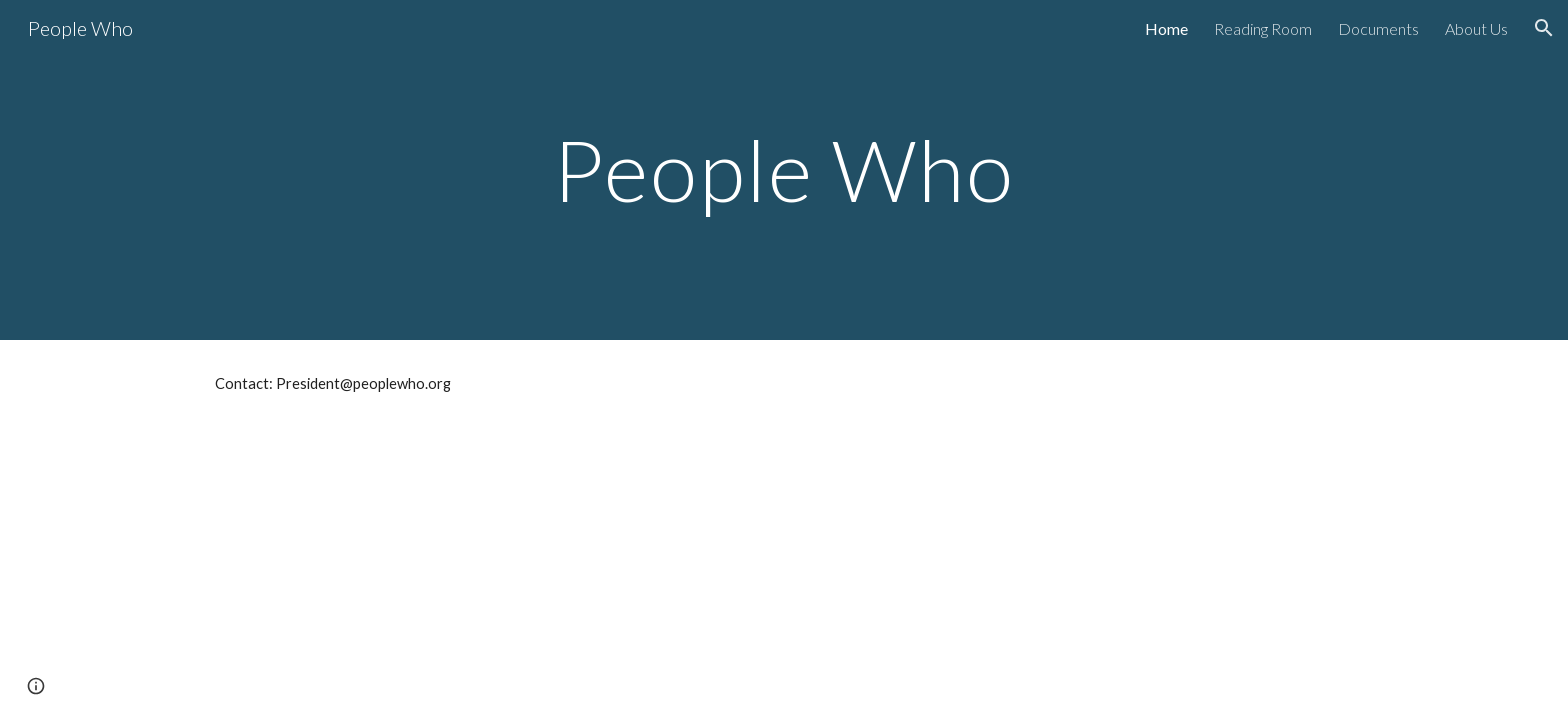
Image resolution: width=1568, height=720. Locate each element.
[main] (784, 169)
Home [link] (1166, 28)
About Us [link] (1476, 28)
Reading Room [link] (1263, 28)
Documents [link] (1378, 28)
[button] (1544, 28)
